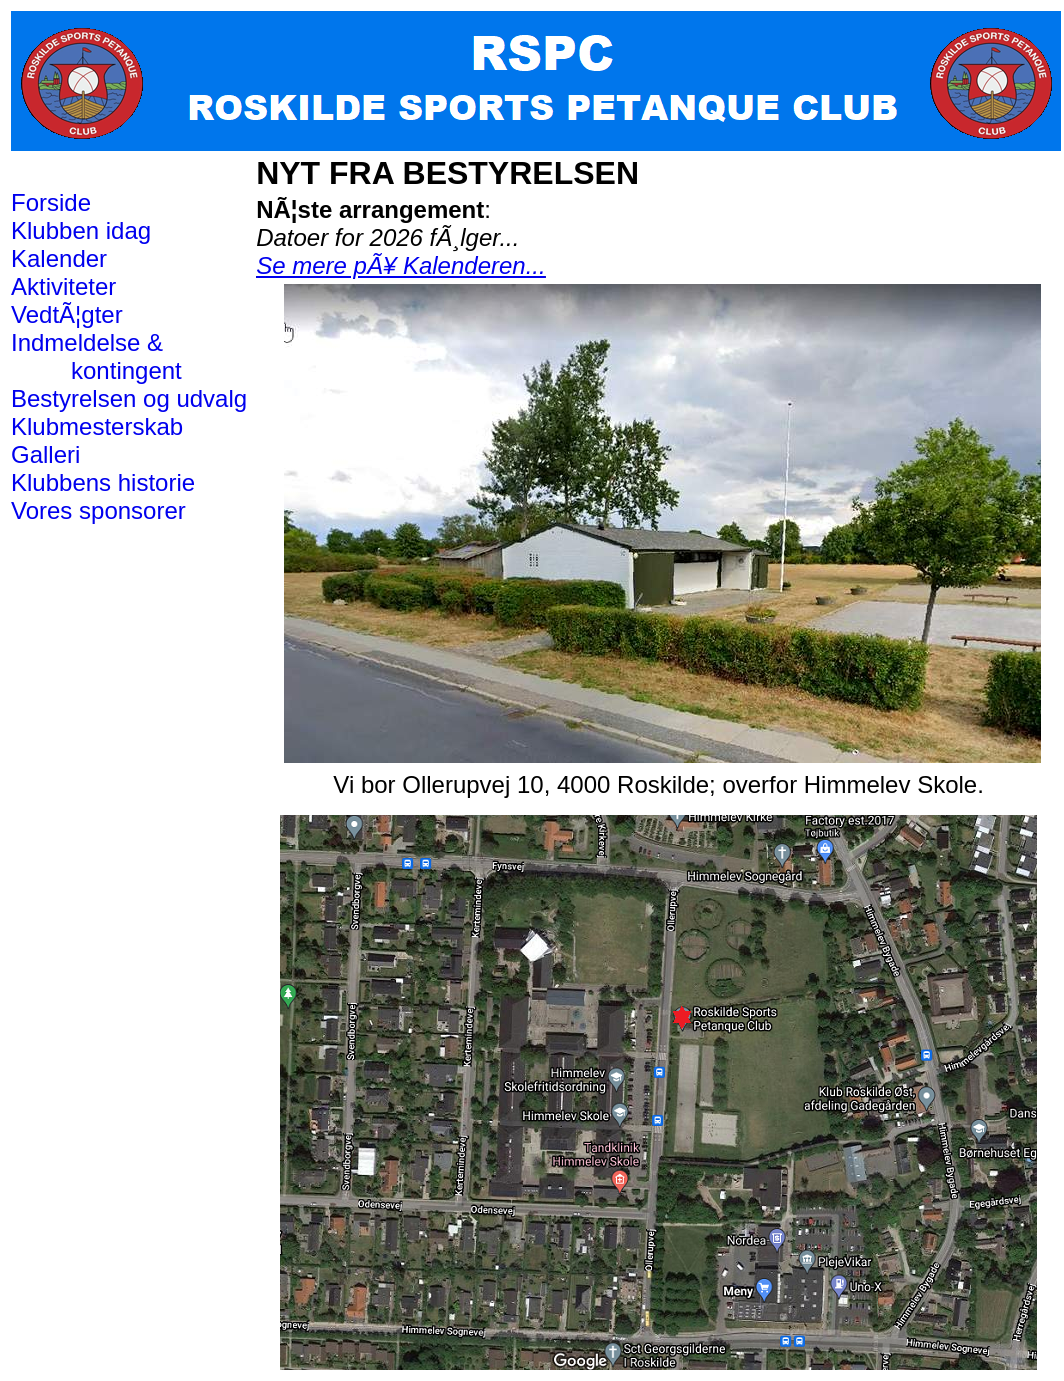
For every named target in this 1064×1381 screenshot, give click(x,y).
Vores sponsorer (98, 510)
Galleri (45, 454)
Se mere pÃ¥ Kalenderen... (401, 265)
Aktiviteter (63, 286)
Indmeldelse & (87, 342)
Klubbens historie (103, 482)
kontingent (122, 370)
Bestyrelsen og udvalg (129, 398)
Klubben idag (81, 230)
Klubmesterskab (97, 426)
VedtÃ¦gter (67, 314)
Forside (51, 202)
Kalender (59, 258)
